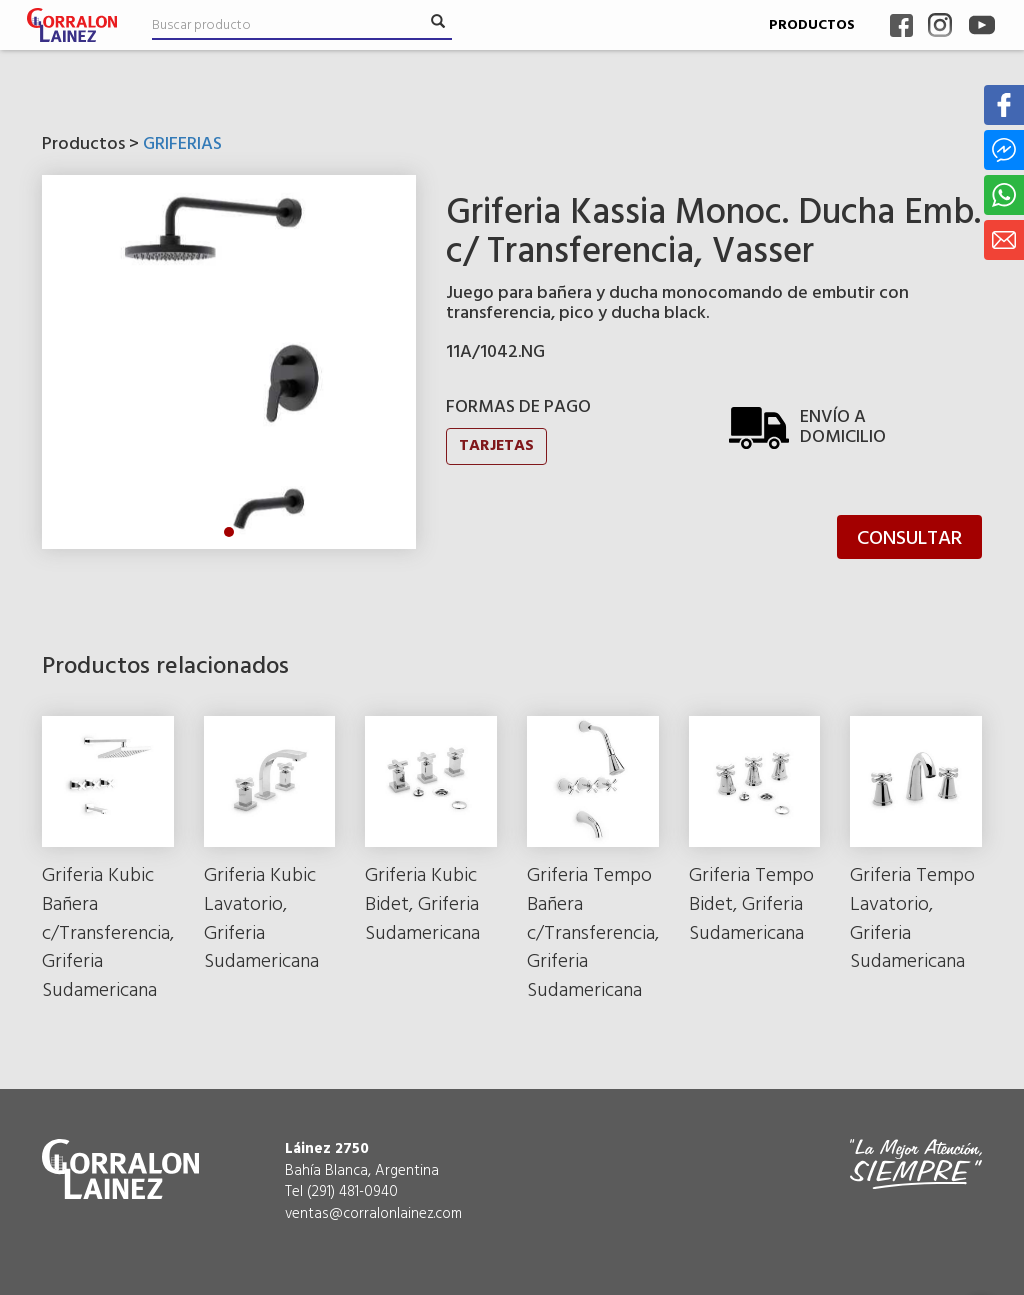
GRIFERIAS (182, 144)
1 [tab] (229, 532)
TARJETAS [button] (496, 446)
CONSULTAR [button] (909, 539)
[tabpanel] (229, 362)
